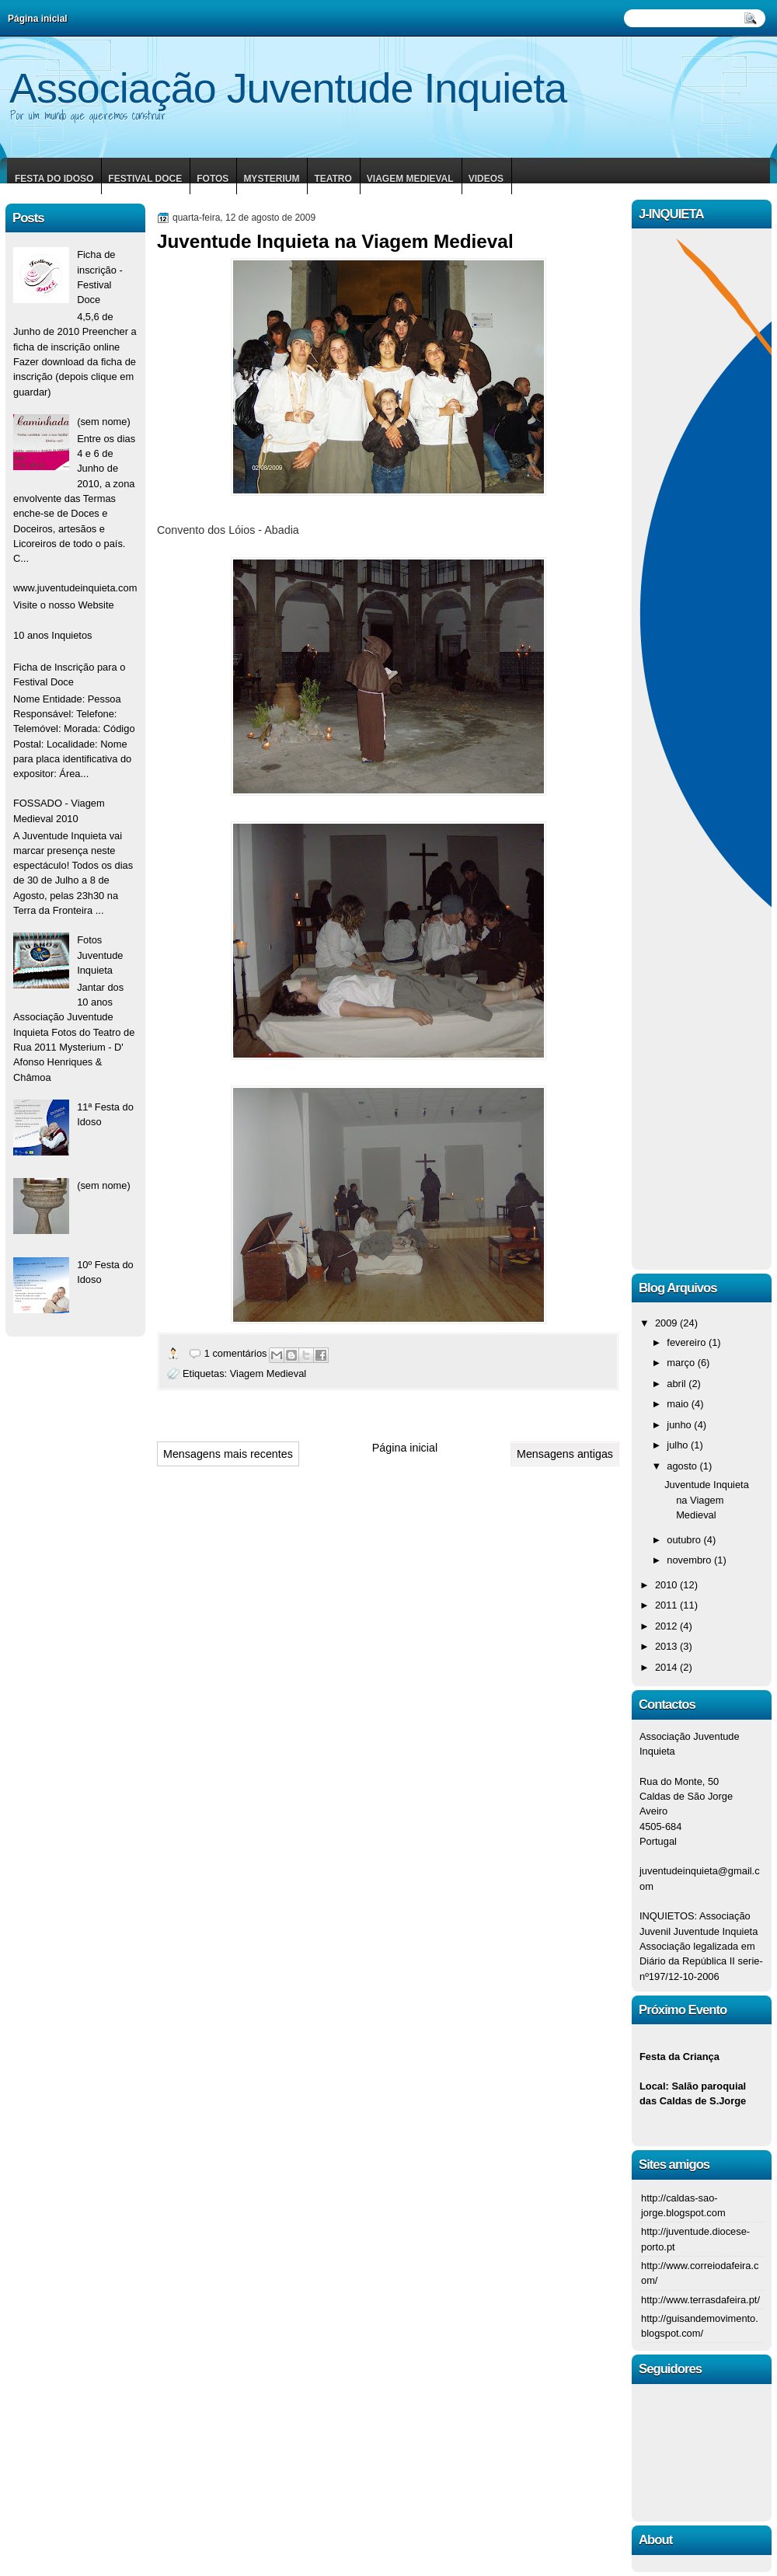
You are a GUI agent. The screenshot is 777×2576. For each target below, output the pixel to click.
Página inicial (404, 1447)
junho (680, 1425)
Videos (486, 178)
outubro (685, 1540)
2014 (667, 1667)
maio (679, 1404)
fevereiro (688, 1342)
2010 (667, 1585)
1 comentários (235, 1353)
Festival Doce (145, 178)
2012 (667, 1626)
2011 (667, 1605)
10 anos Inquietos (52, 635)
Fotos (212, 178)
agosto (683, 1466)
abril (677, 1383)
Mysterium (271, 178)
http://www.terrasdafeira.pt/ (700, 2300)
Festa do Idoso (54, 178)
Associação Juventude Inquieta (287, 87)
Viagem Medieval (410, 178)
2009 (667, 1323)
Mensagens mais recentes (228, 1454)
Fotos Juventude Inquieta (100, 955)
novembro (690, 1560)
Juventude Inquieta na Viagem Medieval (335, 241)
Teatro (332, 178)
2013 (667, 1646)
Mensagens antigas (565, 1454)
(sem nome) (104, 421)
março (682, 1362)
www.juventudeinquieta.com (75, 588)
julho (679, 1445)
